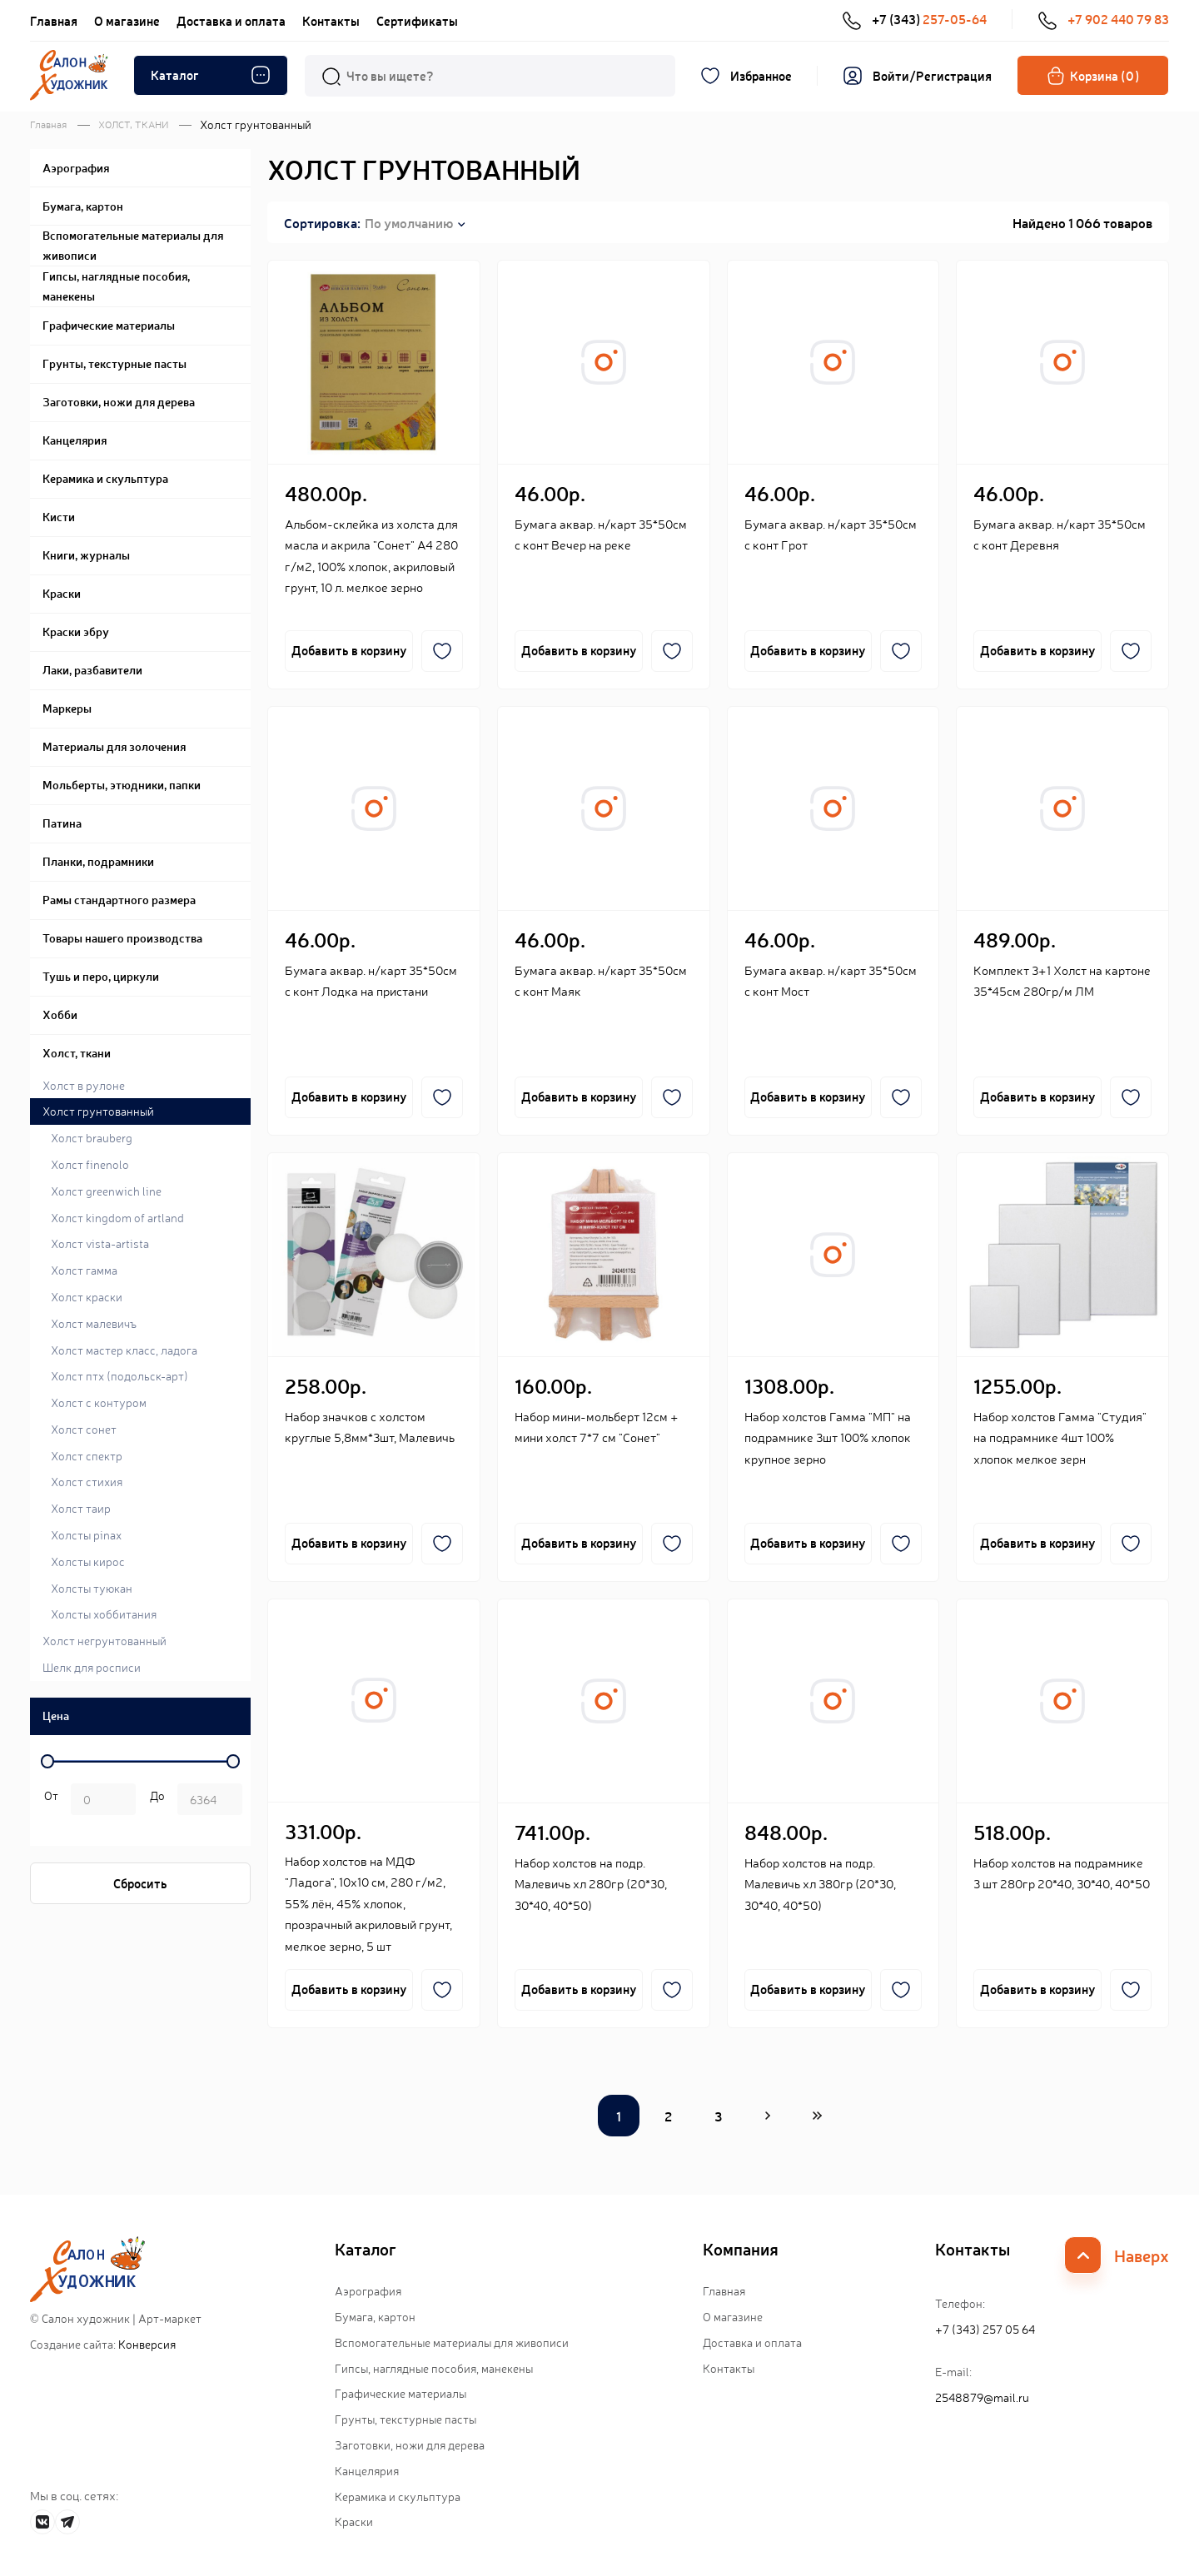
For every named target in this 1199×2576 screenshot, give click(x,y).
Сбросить (140, 1883)
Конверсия (147, 2343)
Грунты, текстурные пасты (405, 2418)
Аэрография (368, 2290)
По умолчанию (409, 222)
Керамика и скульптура (397, 2496)
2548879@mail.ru (982, 2397)
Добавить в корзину (348, 650)
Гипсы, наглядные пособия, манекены (434, 2367)
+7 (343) (914, 19)
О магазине (127, 20)
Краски (354, 2521)
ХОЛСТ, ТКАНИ (133, 124)
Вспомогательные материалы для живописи (452, 2342)
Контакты (331, 20)
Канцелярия (367, 2470)
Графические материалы (400, 2393)
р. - (48, 1801)
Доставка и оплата (231, 20)
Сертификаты (417, 20)
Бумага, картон (375, 2316)
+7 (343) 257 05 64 (985, 2328)
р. (154, 1801)
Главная (53, 20)
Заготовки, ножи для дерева (410, 2444)
